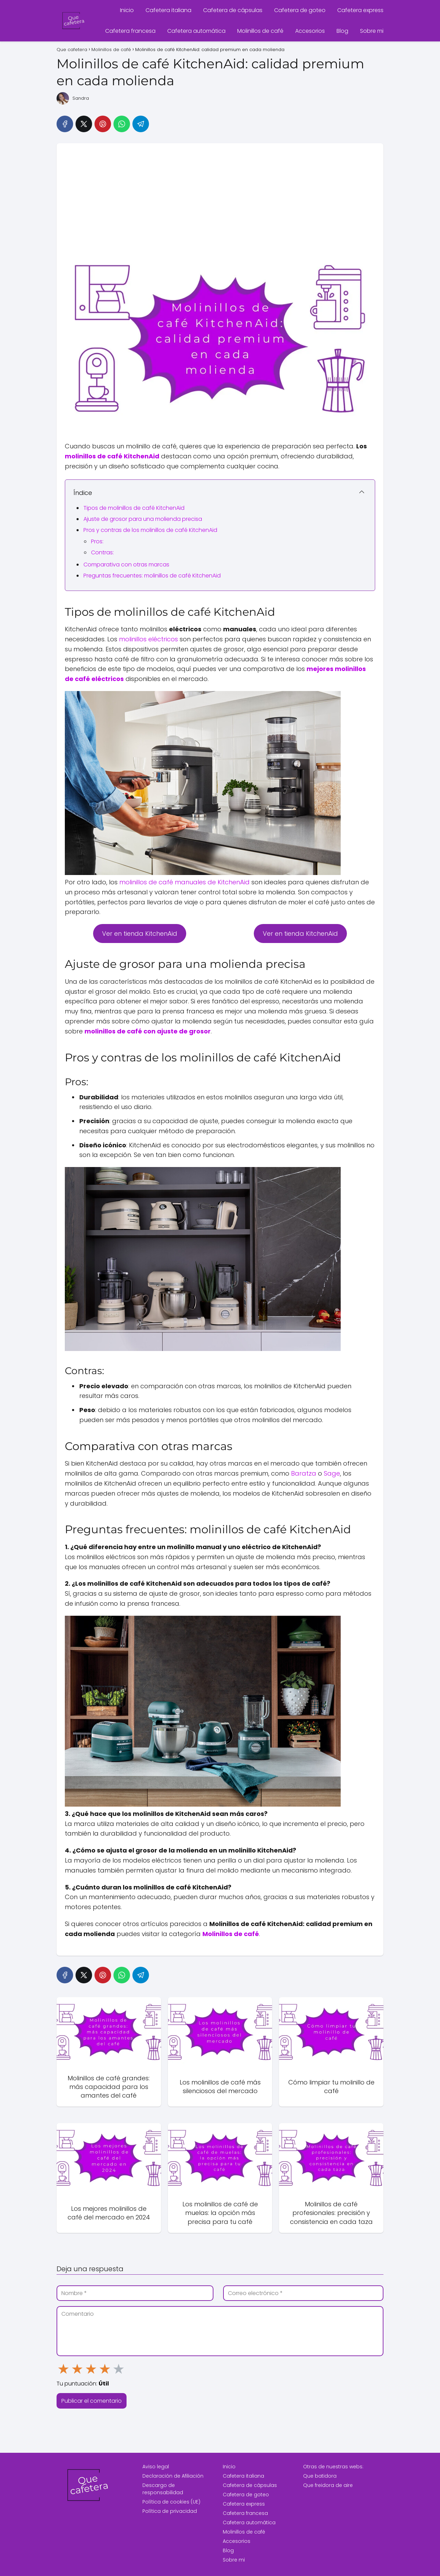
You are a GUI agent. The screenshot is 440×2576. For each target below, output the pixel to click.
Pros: (97, 541)
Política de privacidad (169, 2511)
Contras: (102, 552)
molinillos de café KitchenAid (112, 456)
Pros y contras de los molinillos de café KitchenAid (150, 530)
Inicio (127, 10)
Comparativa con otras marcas (126, 564)
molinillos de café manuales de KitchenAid (184, 882)
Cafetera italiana (168, 10)
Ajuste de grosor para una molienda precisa (142, 519)
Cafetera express (360, 10)
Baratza (303, 1473)
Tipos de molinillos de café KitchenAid (133, 508)
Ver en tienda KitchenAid (139, 933)
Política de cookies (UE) (171, 2501)
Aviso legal (155, 2466)
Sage (332, 1473)
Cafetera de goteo (300, 10)
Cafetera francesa (130, 31)
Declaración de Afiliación (172, 2475)
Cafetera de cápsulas (232, 10)
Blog (342, 31)
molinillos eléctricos (148, 639)
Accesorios (310, 31)
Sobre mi (371, 31)
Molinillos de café (260, 31)
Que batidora (320, 2475)
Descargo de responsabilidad (162, 2489)
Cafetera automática (196, 31)
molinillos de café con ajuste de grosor (147, 1031)
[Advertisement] (220, 195)
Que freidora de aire (328, 2485)
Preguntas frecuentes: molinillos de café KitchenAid (152, 576)
